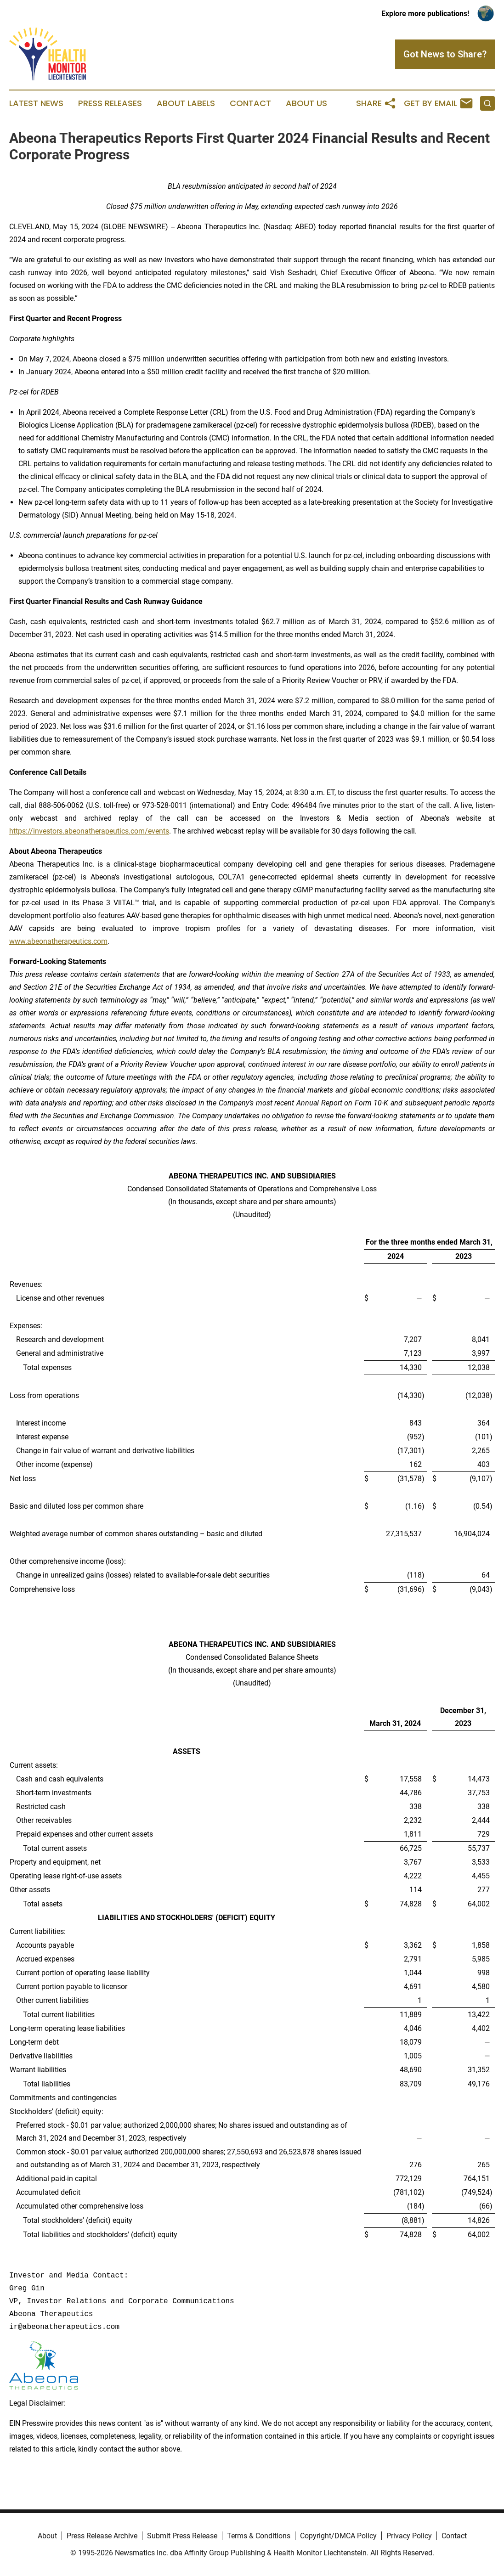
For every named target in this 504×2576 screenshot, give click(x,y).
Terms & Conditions (258, 2535)
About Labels (186, 103)
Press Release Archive (102, 2535)
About (47, 2535)
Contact (250, 103)
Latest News (36, 103)
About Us (306, 103)
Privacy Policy (409, 2535)
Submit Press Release (182, 2535)
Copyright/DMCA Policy (338, 2535)
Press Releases (110, 103)
